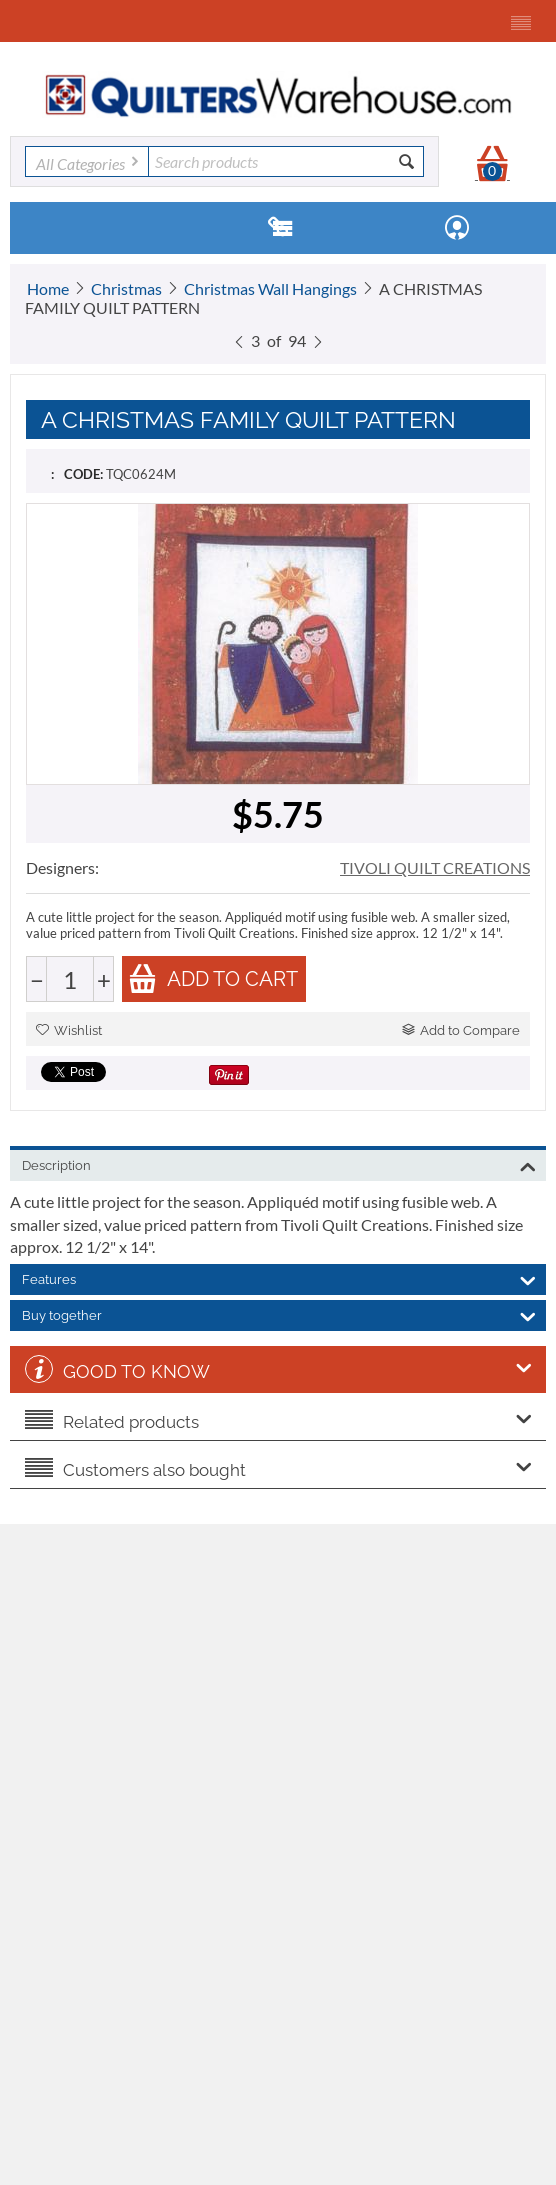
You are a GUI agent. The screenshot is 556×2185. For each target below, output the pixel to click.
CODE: (83, 474)
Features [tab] (279, 1278)
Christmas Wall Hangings (270, 288)
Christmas (126, 288)
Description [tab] (279, 1164)
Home (48, 288)
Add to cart (213, 978)
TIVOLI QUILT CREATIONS (435, 867)
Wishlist (69, 1030)
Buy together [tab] (279, 1314)
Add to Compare (461, 1030)
